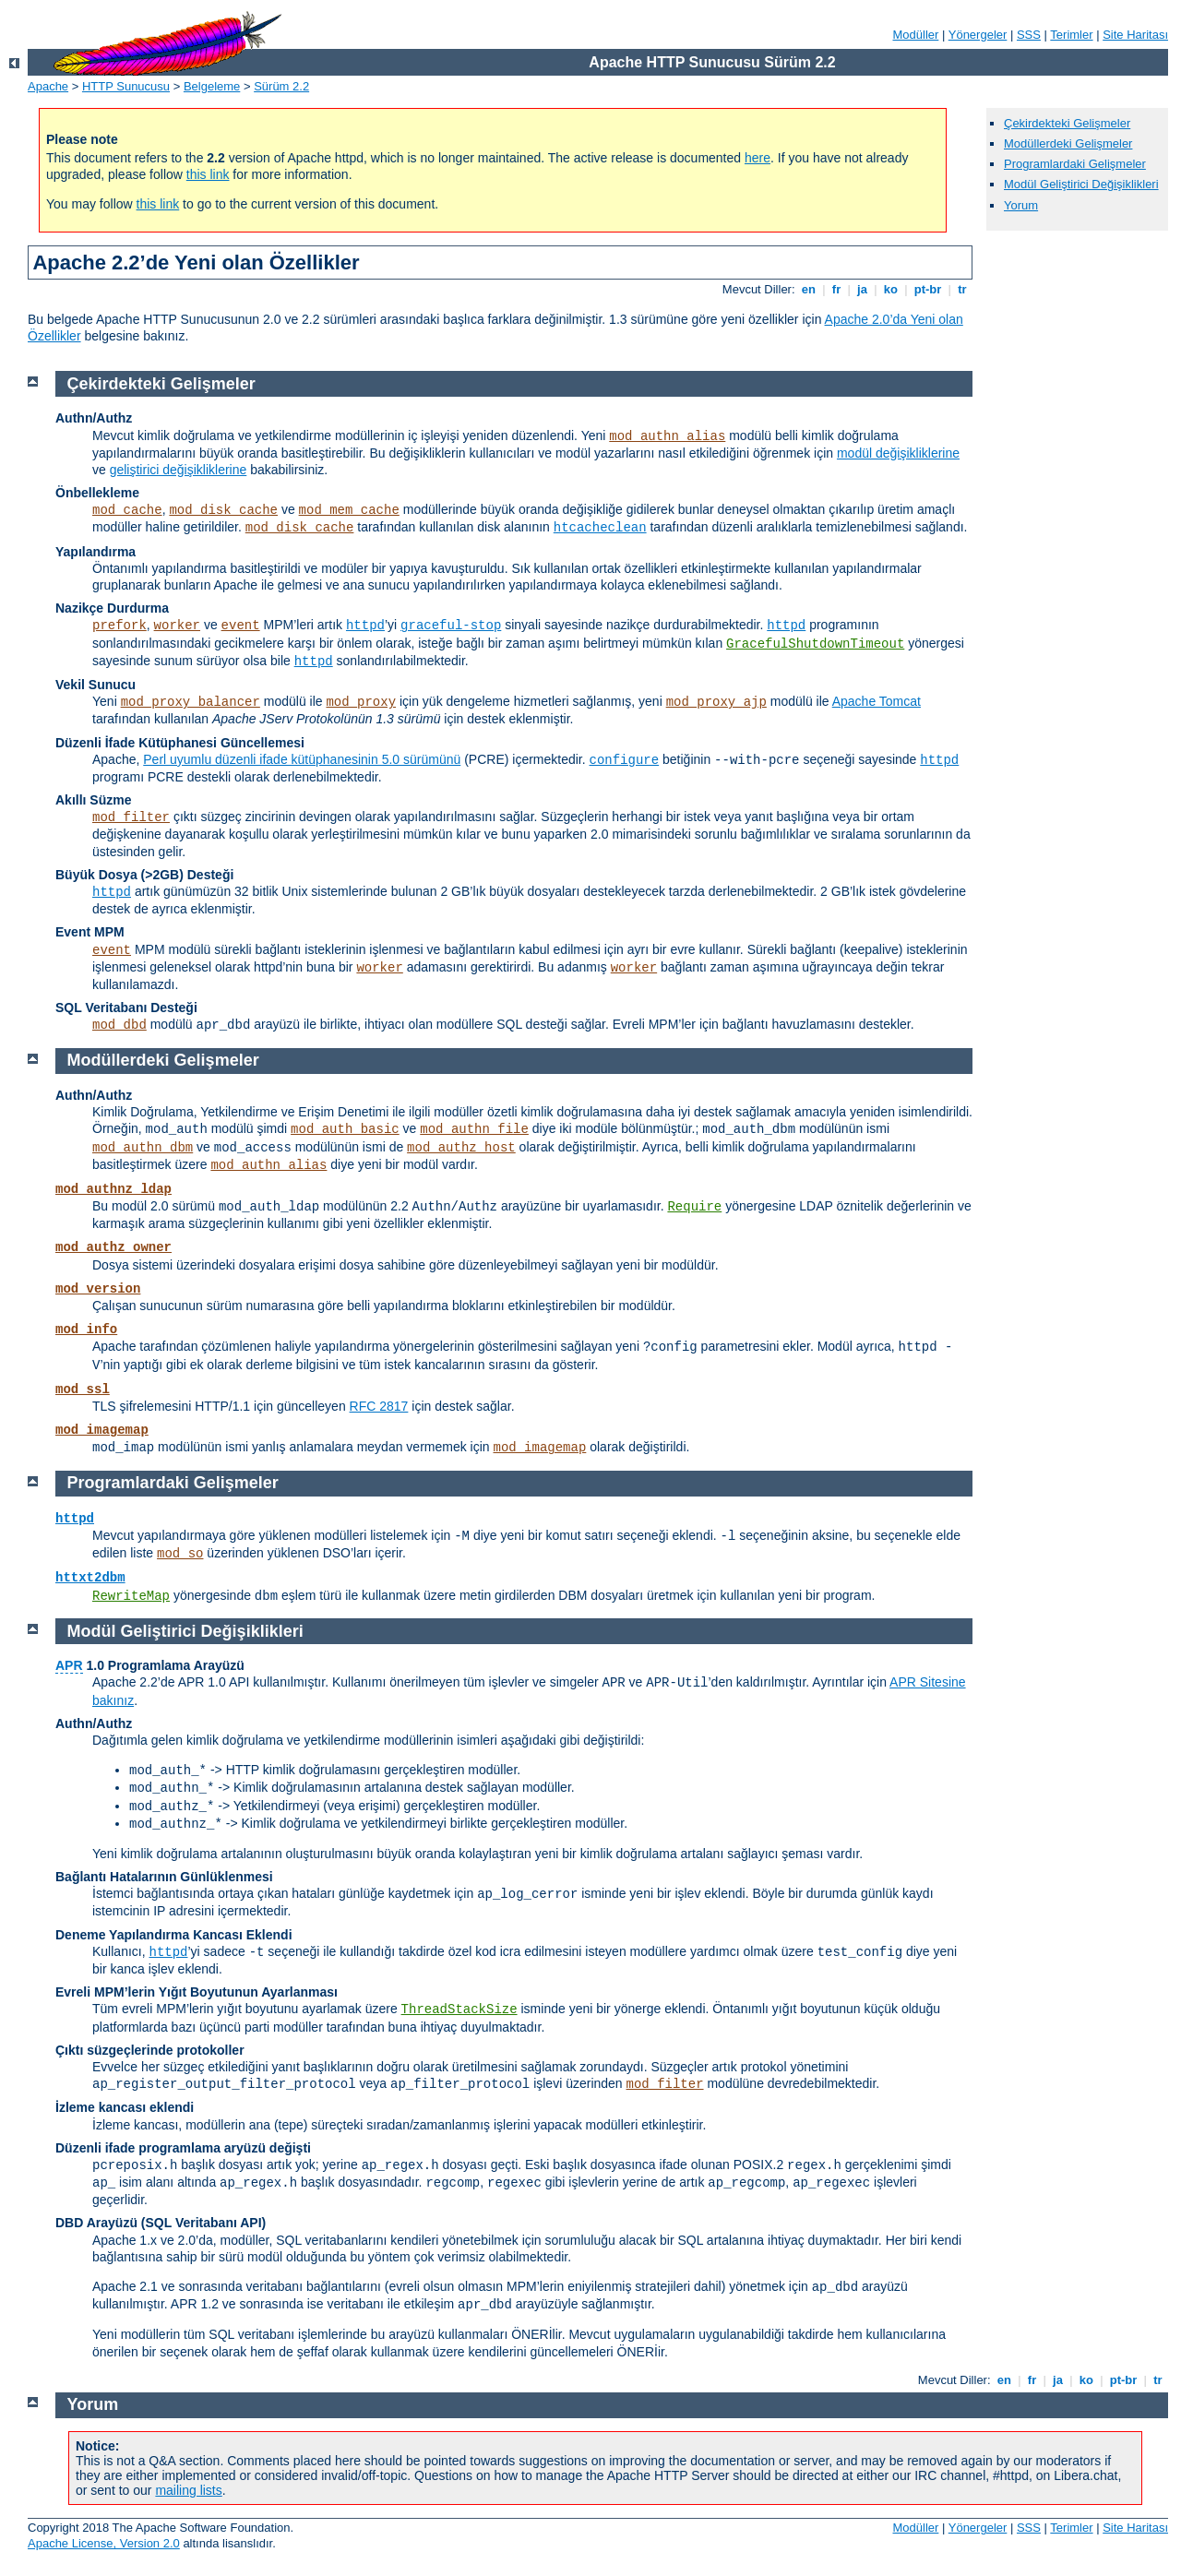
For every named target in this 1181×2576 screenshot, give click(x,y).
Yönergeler (978, 35)
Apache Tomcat (876, 701)
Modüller (916, 35)
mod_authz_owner (113, 1247)
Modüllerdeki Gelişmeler (1068, 143)
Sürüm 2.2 (281, 86)
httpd (365, 625)
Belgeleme (212, 86)
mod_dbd (119, 1025)
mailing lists (188, 2490)
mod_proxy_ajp (716, 702)
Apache (48, 86)
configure (625, 760)
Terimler (1071, 35)
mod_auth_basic (345, 1129)
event (240, 625)
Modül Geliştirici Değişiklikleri (1081, 184)
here (757, 157)
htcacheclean (600, 527)
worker (177, 625)
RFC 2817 (379, 1406)
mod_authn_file (474, 1129)
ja (861, 289)
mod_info (86, 1329)
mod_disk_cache (223, 510)
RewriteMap (131, 1596)
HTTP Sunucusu (126, 86)
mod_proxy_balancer (190, 702)
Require (694, 1206)
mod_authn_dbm (142, 1147)
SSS (1029, 35)
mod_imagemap (102, 1430)
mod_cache (127, 510)
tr (963, 289)
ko (890, 289)
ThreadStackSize (459, 2009)
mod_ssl (82, 1389)
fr (836, 289)
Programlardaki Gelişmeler (1075, 164)
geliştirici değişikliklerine (178, 469)
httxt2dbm (90, 1577)
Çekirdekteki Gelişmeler (1067, 123)
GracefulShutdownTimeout (815, 644)
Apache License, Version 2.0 (104, 2543)
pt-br (928, 289)
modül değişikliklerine (898, 453)
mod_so (180, 1553)
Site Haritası (1135, 35)
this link (208, 174)
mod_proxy (361, 702)
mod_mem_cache (349, 510)
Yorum (1021, 205)
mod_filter (131, 817)
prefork (119, 625)
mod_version (97, 1289)
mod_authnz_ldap (113, 1189)
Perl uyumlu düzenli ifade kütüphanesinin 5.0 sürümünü (301, 759)
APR (69, 1665)
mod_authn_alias (667, 436)
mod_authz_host (461, 1147)
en (808, 289)
